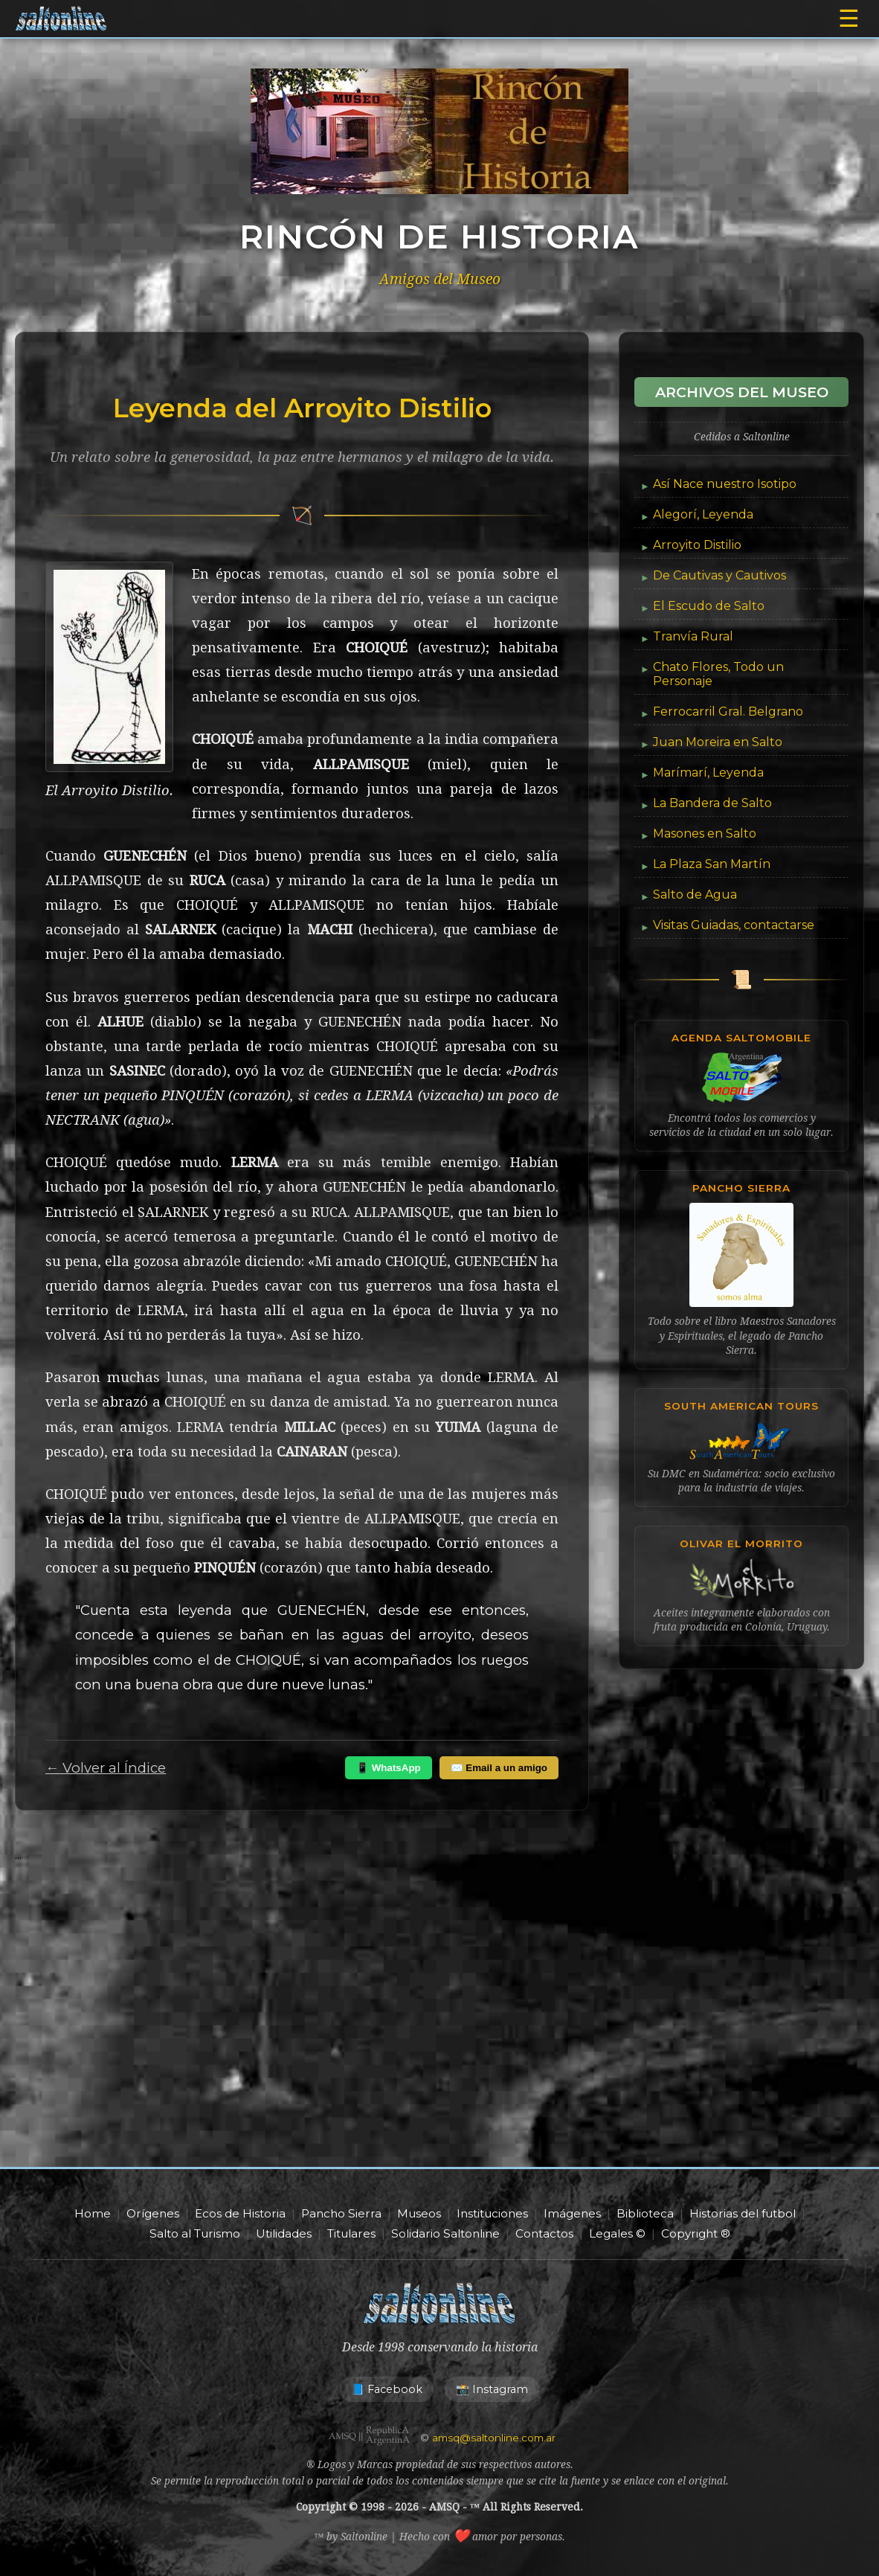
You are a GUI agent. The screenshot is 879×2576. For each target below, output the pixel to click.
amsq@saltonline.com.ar (494, 2438)
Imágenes (572, 2213)
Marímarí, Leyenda (708, 772)
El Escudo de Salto (708, 606)
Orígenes (152, 2213)
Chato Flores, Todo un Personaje (718, 674)
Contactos (544, 2233)
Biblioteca (645, 2213)
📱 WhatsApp (388, 1767)
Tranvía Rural (693, 636)
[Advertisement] (439, 2033)
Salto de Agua (695, 894)
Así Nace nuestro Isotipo (724, 484)
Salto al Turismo (194, 2233)
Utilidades (284, 2233)
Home (92, 2213)
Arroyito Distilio (697, 545)
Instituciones (492, 2213)
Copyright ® (695, 2233)
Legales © (617, 2233)
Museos (419, 2213)
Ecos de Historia (240, 2213)
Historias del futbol (742, 2213)
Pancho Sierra (341, 2213)
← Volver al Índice (105, 1767)
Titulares (351, 2233)
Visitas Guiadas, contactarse (733, 925)
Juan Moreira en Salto (717, 742)
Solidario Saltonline (445, 2233)
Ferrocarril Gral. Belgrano (728, 711)
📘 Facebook (386, 2389)
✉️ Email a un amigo (499, 1767)
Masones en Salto (704, 833)
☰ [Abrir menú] (849, 18)
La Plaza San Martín (711, 864)
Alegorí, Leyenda (703, 514)
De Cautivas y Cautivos (719, 575)
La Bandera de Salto (712, 803)
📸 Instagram (492, 2389)
